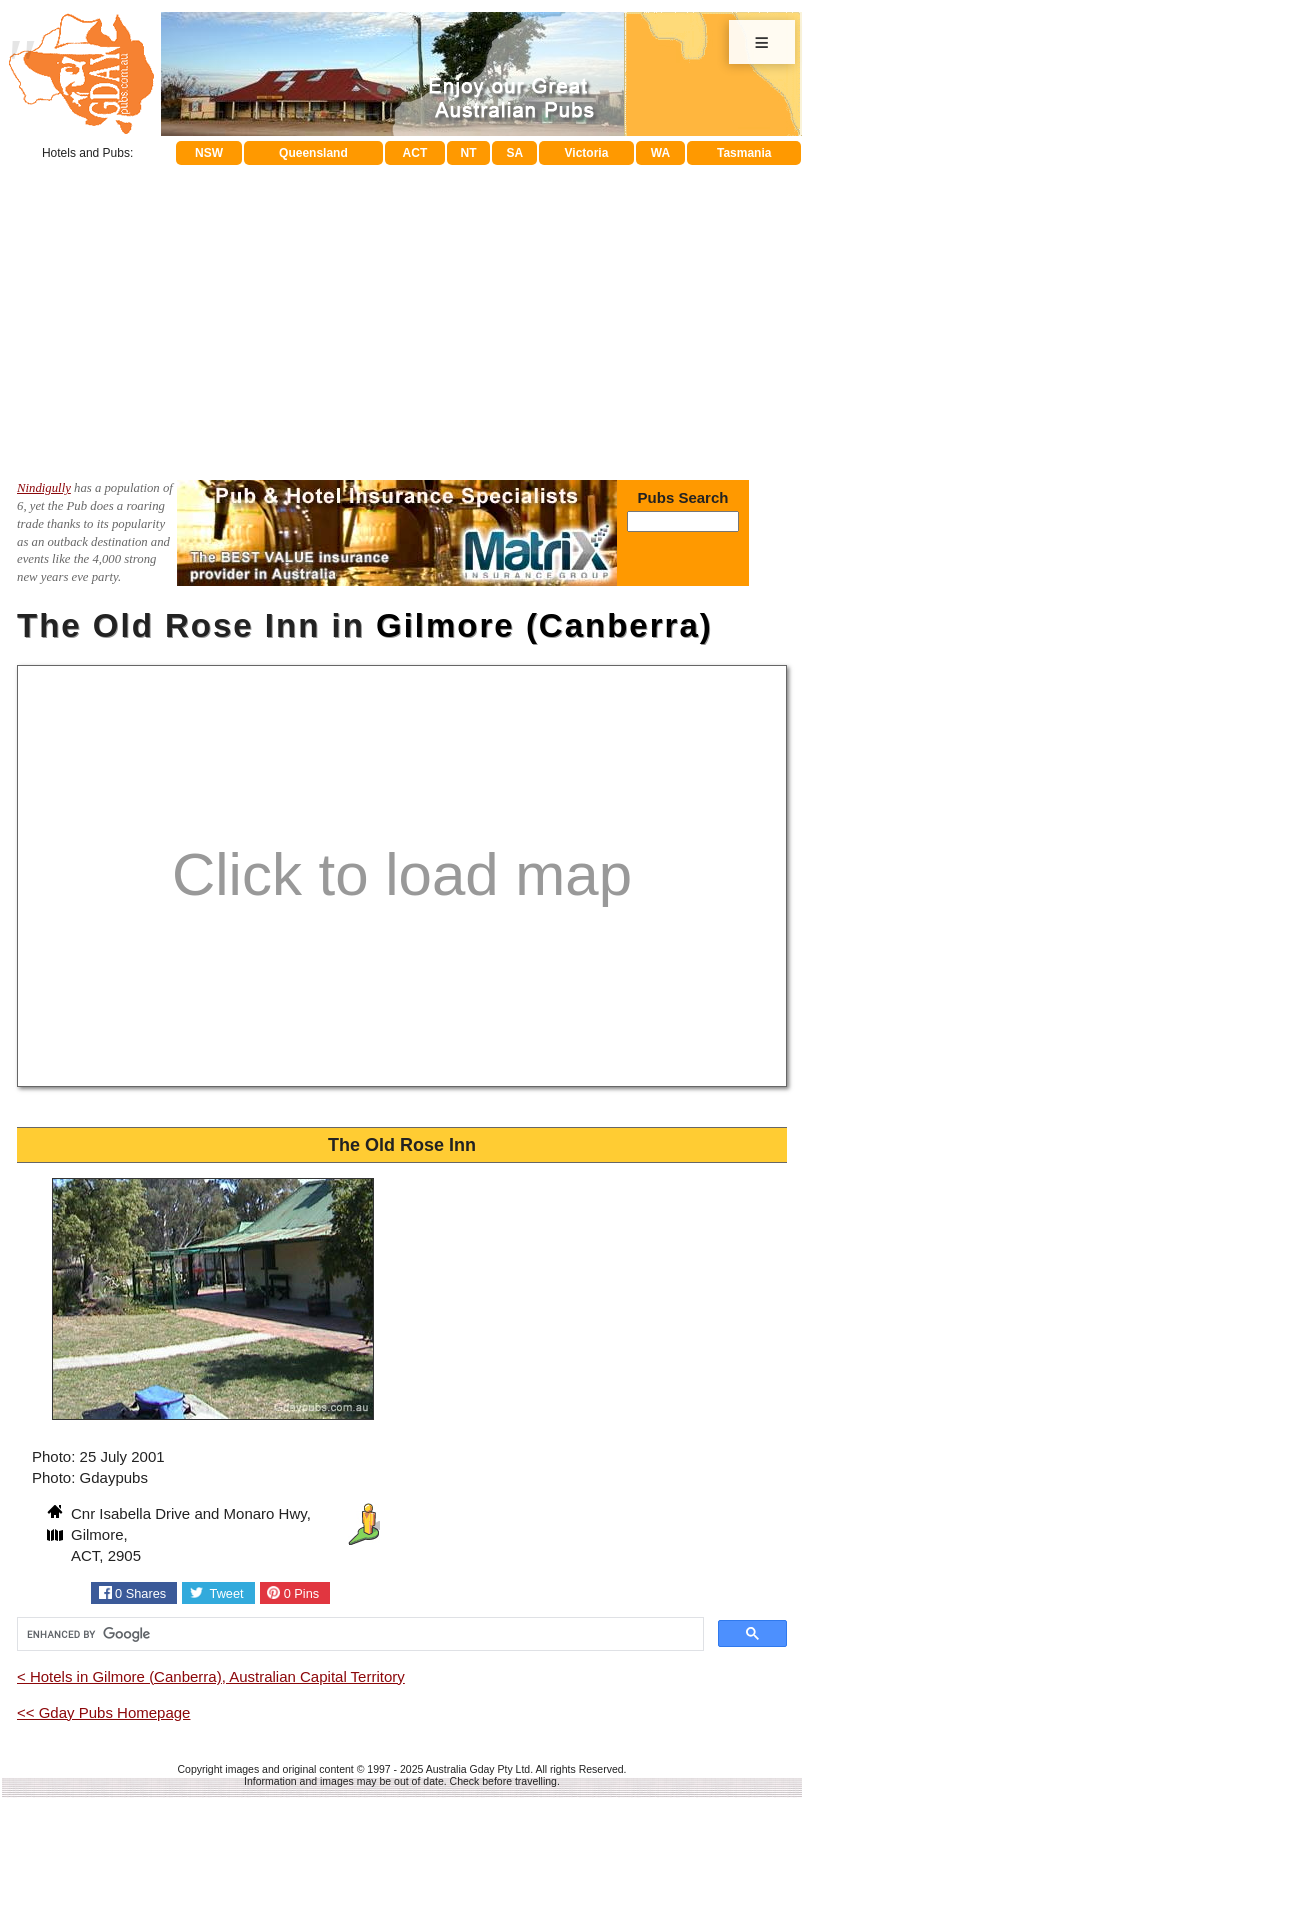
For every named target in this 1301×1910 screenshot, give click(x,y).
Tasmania (744, 153)
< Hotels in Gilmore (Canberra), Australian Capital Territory (211, 1676)
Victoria (587, 153)
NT (468, 153)
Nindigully (44, 488)
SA (515, 153)
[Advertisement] (402, 315)
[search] (358, 1634)
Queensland (313, 153)
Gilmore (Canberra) (544, 625)
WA (660, 153)
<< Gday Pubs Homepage (103, 1712)
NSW (209, 153)
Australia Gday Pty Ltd (478, 1769)
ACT (415, 153)
